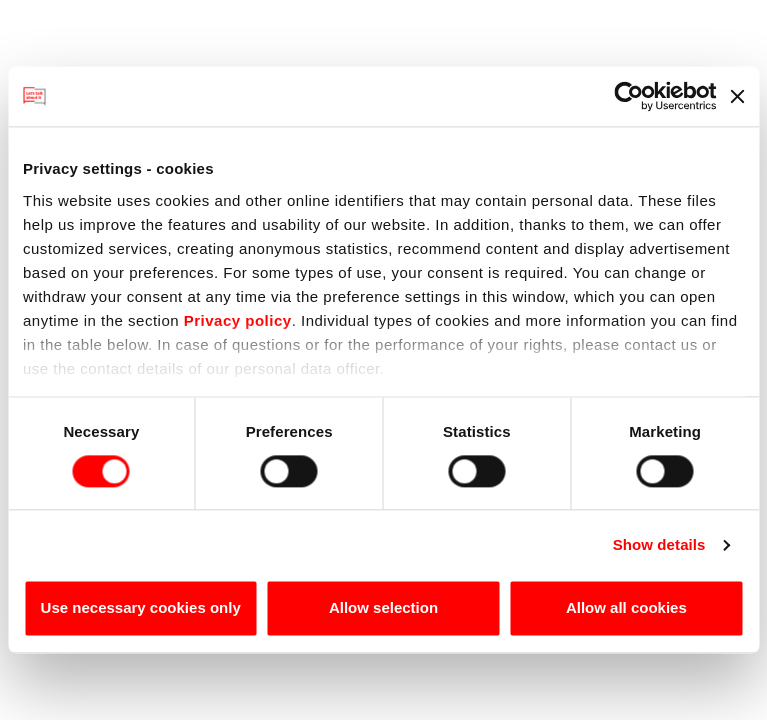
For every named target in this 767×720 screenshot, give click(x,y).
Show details (659, 544)
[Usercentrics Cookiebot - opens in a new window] (628, 96)
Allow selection (383, 608)
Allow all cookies (626, 608)
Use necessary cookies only (141, 608)
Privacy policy (238, 320)
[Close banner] (737, 96)
